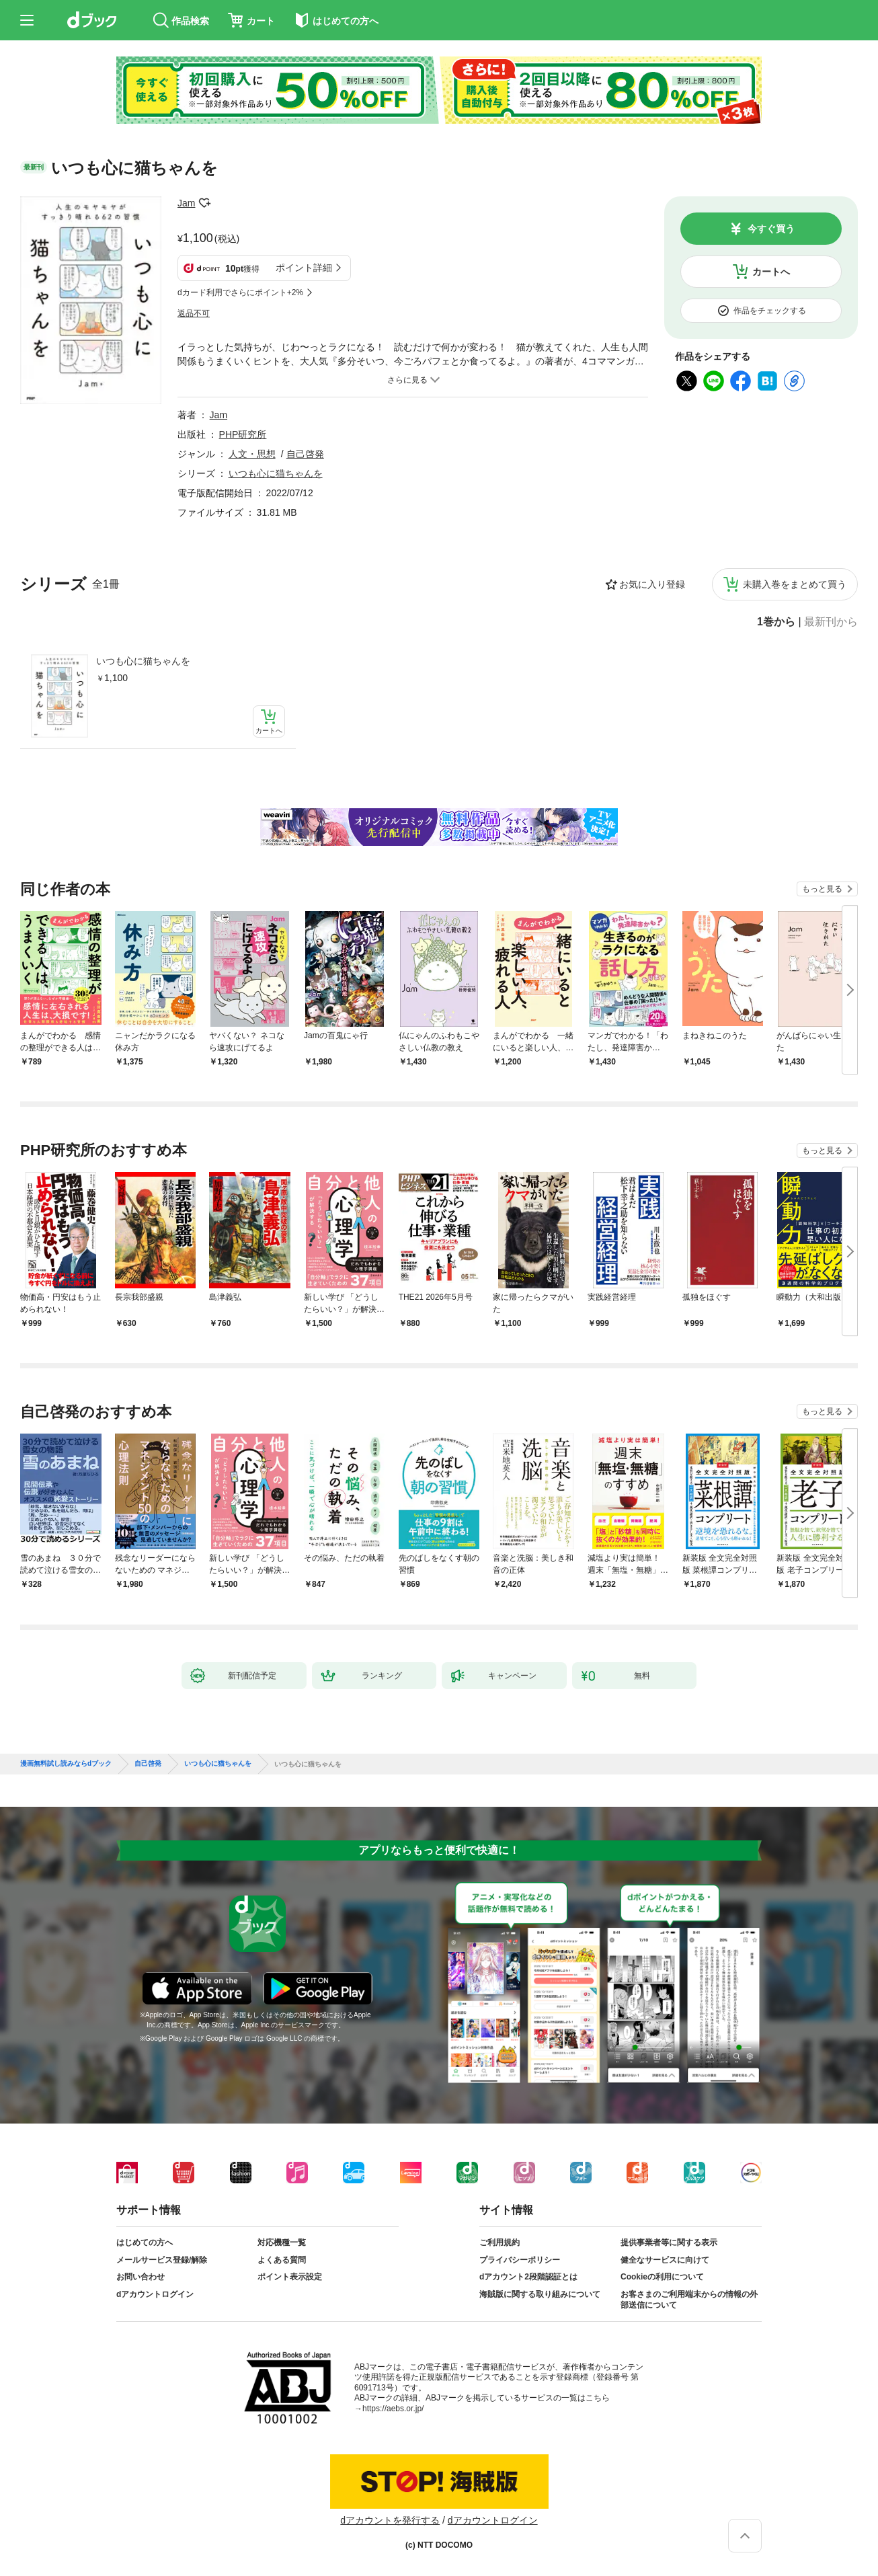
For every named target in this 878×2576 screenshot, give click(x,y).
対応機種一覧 (281, 2242)
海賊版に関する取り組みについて (539, 2294)
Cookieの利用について (662, 2276)
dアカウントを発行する (390, 2520)
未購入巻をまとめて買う (794, 584)
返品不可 (193, 313)
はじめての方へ (144, 2242)
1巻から (776, 622)
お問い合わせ (140, 2276)
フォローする (204, 203)
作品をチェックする (769, 310)
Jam (186, 203)
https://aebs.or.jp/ (393, 2408)
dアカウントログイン (155, 2294)
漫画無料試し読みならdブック (66, 1763)
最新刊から (831, 622)
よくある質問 (281, 2260)
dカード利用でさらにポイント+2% (240, 292)
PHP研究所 (243, 434)
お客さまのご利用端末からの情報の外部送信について (689, 2300)
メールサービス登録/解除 (161, 2260)
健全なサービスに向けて (665, 2260)
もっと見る (822, 889)
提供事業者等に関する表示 (669, 2242)
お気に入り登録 (652, 584)
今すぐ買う (771, 228)
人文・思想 (252, 453)
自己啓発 (305, 453)
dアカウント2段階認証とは (528, 2276)
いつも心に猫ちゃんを (143, 661)
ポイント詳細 (304, 267)
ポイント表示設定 (289, 2276)
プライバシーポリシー (519, 2260)
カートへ (771, 271)
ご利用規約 (499, 2242)
